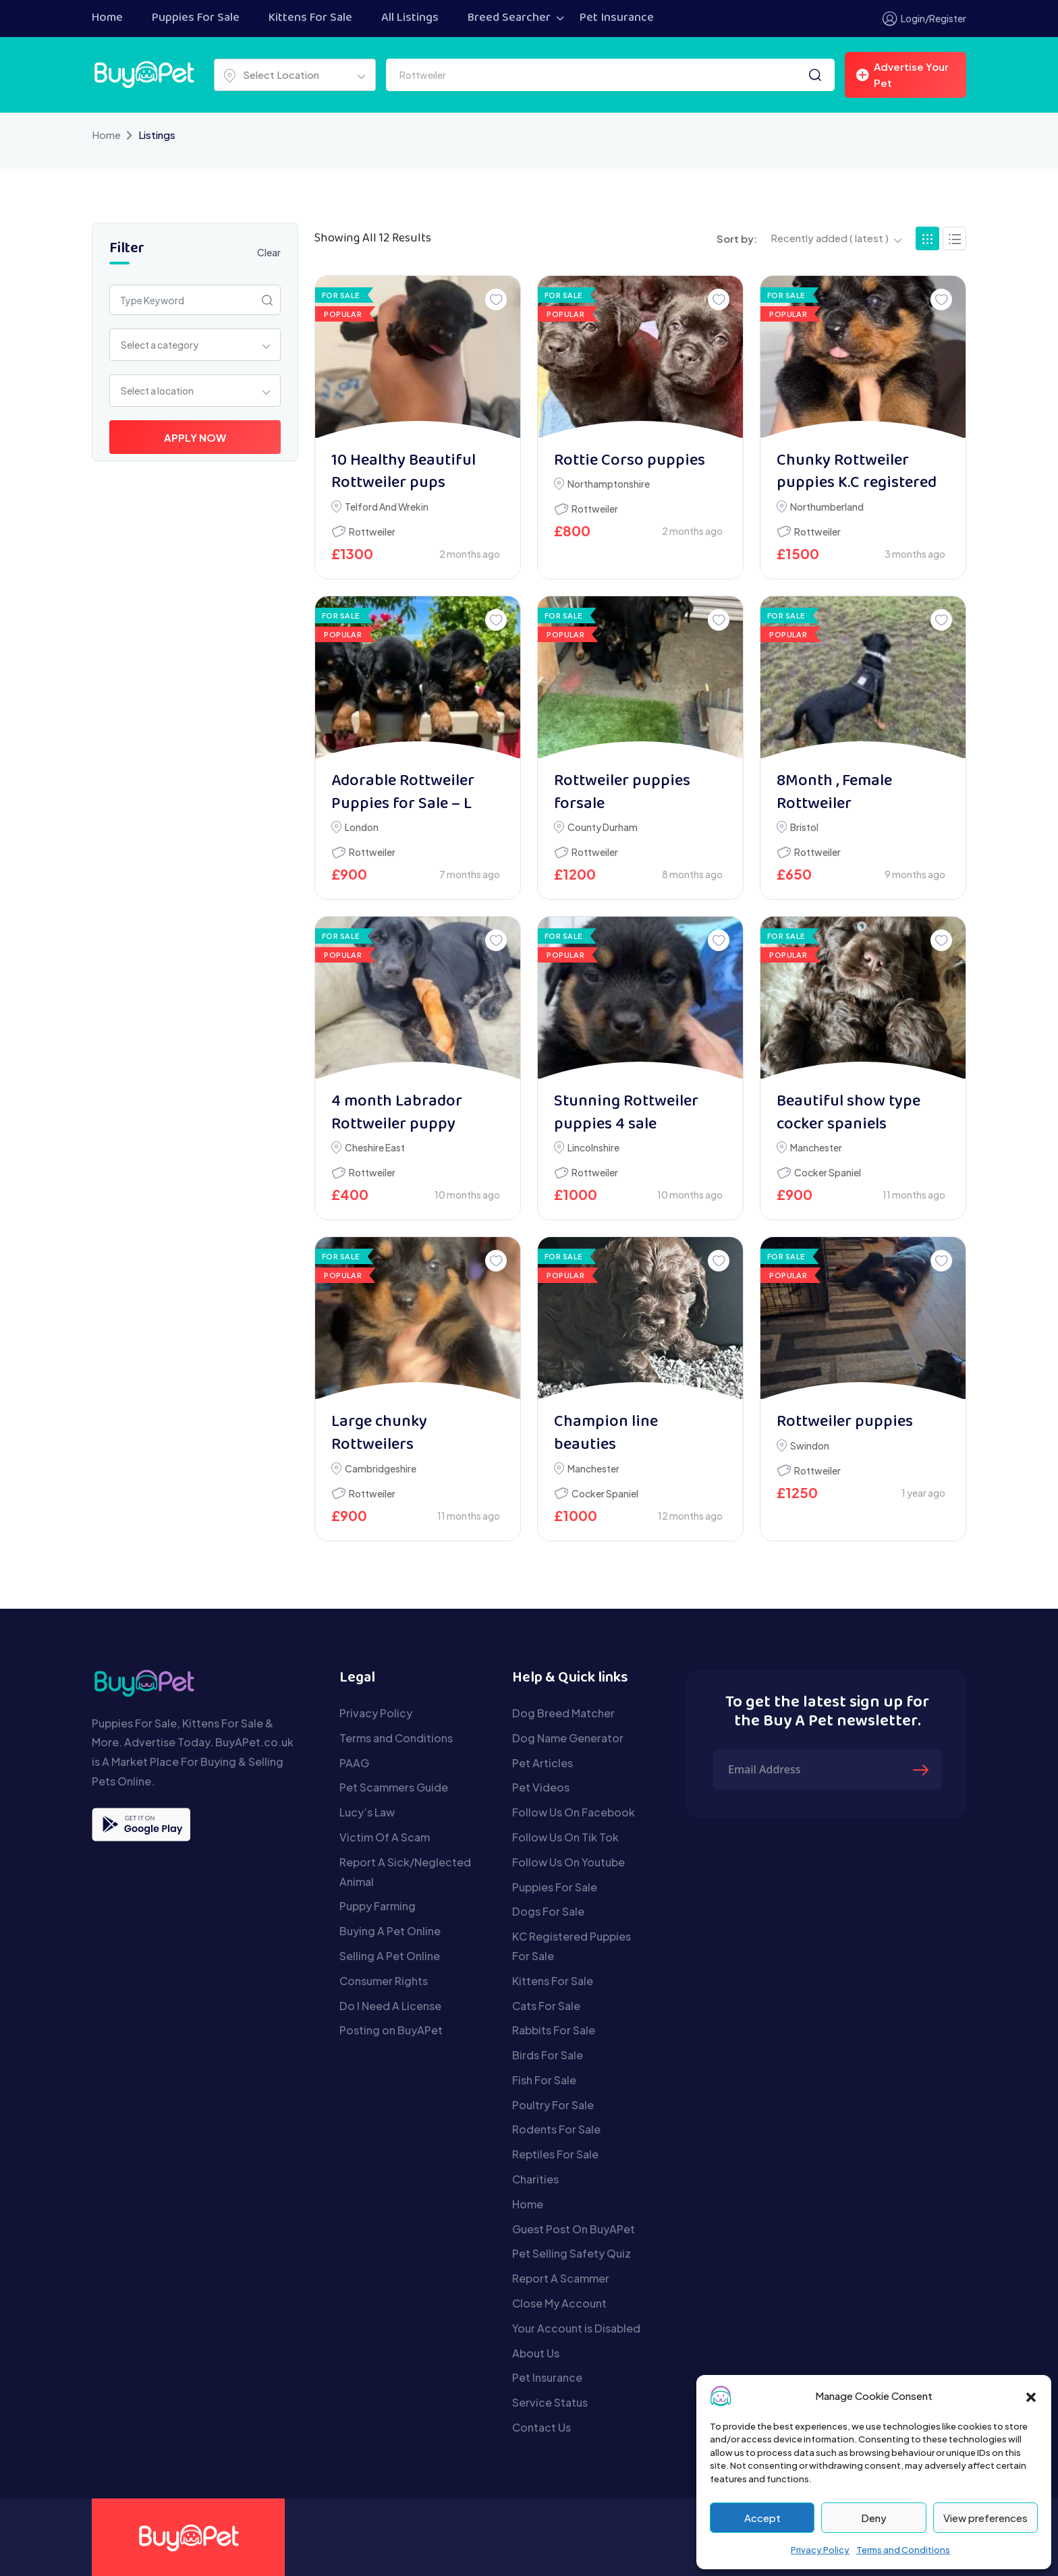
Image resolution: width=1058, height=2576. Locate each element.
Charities (535, 2179)
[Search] (815, 75)
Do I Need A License (390, 2006)
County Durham (602, 827)
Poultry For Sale (553, 2105)
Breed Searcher (509, 18)
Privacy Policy (820, 2549)
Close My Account (559, 2303)
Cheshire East (375, 1147)
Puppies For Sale (196, 18)
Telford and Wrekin (386, 506)
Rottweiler (372, 531)
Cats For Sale (546, 2006)
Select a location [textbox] (157, 390)
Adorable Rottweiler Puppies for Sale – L (402, 793)
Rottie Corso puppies (629, 461)
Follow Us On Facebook (573, 1812)
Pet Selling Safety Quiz (571, 2253)
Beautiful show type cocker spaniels (848, 1113)
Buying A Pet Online (390, 1931)
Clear (269, 252)
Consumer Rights (383, 1981)
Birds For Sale (547, 2055)
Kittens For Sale (310, 18)
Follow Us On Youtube (568, 1862)
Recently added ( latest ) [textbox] (830, 237)
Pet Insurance (617, 18)
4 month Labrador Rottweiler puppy (396, 1113)
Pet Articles (542, 1763)
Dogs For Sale (548, 1911)
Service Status (550, 2402)
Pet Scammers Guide (393, 1787)
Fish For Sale (544, 2080)
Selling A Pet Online (389, 1956)
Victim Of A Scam (384, 1837)
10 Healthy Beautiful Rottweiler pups (403, 472)
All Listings (410, 18)
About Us (535, 2353)
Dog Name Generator (567, 1738)
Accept (762, 2517)
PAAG (354, 1763)
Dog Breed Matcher (563, 1713)
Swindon (809, 1445)
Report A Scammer (560, 2278)
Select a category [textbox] (159, 345)
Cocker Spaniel (827, 1172)
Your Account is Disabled (576, 2328)
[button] (1031, 2396)
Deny (874, 2517)
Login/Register (924, 18)
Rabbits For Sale (553, 2030)
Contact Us (541, 2427)
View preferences (985, 2517)
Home (107, 18)
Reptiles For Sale (555, 2154)
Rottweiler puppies (845, 1422)
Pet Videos (540, 1787)
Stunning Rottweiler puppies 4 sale (626, 1113)
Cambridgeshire (380, 1468)
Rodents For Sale (556, 2129)
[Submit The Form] (922, 1769)
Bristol (804, 827)
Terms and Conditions (903, 2549)
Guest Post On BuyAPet (573, 2229)
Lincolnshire (593, 1147)
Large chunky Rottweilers (379, 1433)
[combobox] (295, 75)
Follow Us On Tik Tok (565, 1837)
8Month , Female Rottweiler (834, 793)
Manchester (816, 1147)
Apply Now (195, 437)
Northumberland (827, 506)
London (362, 827)
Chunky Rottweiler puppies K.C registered (857, 472)
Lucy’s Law (367, 1812)
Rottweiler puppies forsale (622, 793)
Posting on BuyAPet (391, 2030)
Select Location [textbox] (281, 74)
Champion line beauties (606, 1433)
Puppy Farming (377, 1906)
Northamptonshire (608, 484)
